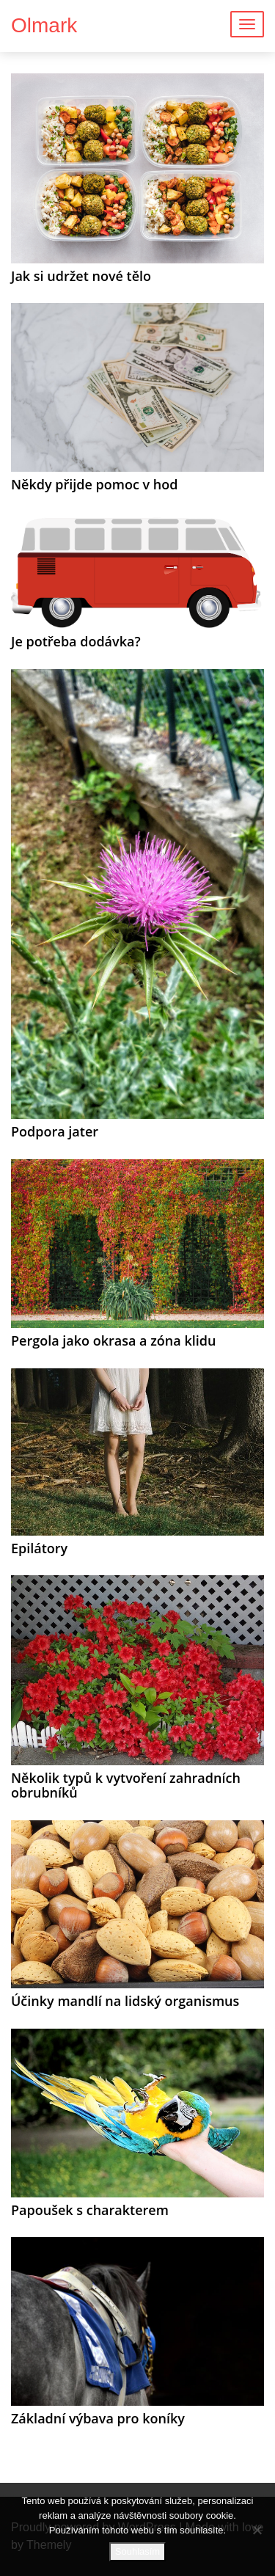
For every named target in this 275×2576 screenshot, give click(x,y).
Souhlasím (137, 2551)
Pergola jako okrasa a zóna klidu (113, 1340)
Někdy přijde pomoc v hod (94, 484)
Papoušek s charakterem (90, 2210)
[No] (256, 2529)
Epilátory (39, 1548)
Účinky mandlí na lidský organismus (125, 2001)
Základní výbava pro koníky (98, 2418)
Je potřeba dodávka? (76, 641)
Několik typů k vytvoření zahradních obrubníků (126, 1785)
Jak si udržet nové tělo (81, 276)
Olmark (44, 25)
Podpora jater (54, 1131)
